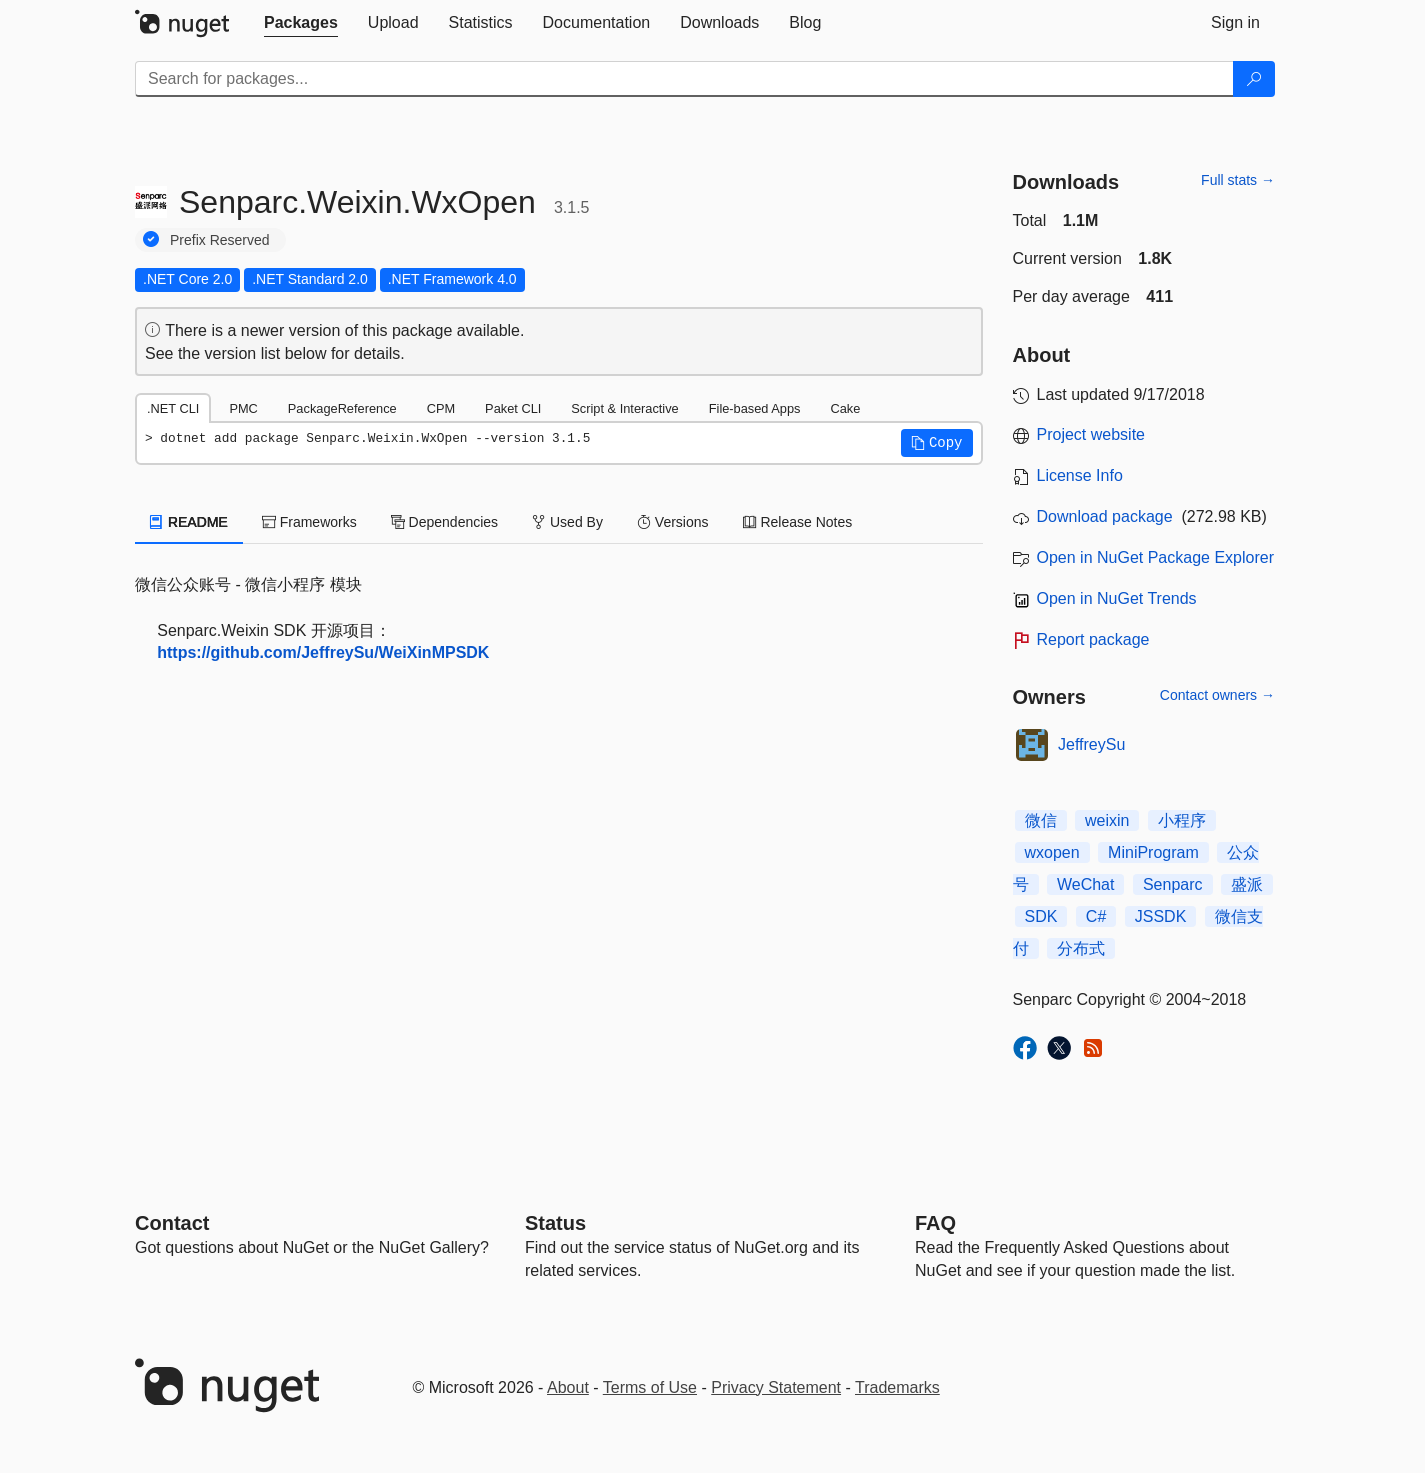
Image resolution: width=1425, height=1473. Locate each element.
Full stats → (1238, 180)
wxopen (1052, 852)
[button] (937, 443)
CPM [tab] (441, 408)
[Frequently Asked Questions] (935, 1223)
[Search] (1254, 79)
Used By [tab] (567, 522)
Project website (1091, 434)
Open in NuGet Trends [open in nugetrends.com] (1117, 598)
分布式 (1081, 948)
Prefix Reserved (220, 240)
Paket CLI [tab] (513, 408)
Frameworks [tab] (309, 522)
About (568, 1387)
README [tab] (189, 522)
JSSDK (1161, 916)
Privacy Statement (776, 1387)
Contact (172, 1223)
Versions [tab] (673, 522)
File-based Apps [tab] (755, 408)
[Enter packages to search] (684, 79)
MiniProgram (1153, 852)
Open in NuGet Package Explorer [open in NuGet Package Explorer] (1155, 557)
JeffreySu (1091, 744)
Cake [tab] (845, 408)
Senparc (1173, 884)
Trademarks (897, 1387)
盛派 (1247, 884)
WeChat (1086, 884)
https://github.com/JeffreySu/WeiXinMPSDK (323, 652)
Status (555, 1223)
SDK (1041, 916)
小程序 (1182, 820)
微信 (1041, 820)
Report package (1093, 639)
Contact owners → (1217, 695)
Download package (1105, 516)
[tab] (301, 23)
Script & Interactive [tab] (624, 408)
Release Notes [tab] (798, 522)
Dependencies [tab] (444, 522)
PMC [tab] (243, 408)
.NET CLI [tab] (173, 408)
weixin (1107, 820)
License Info (1080, 475)
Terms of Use (650, 1387)
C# (1096, 916)
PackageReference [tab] (342, 408)
